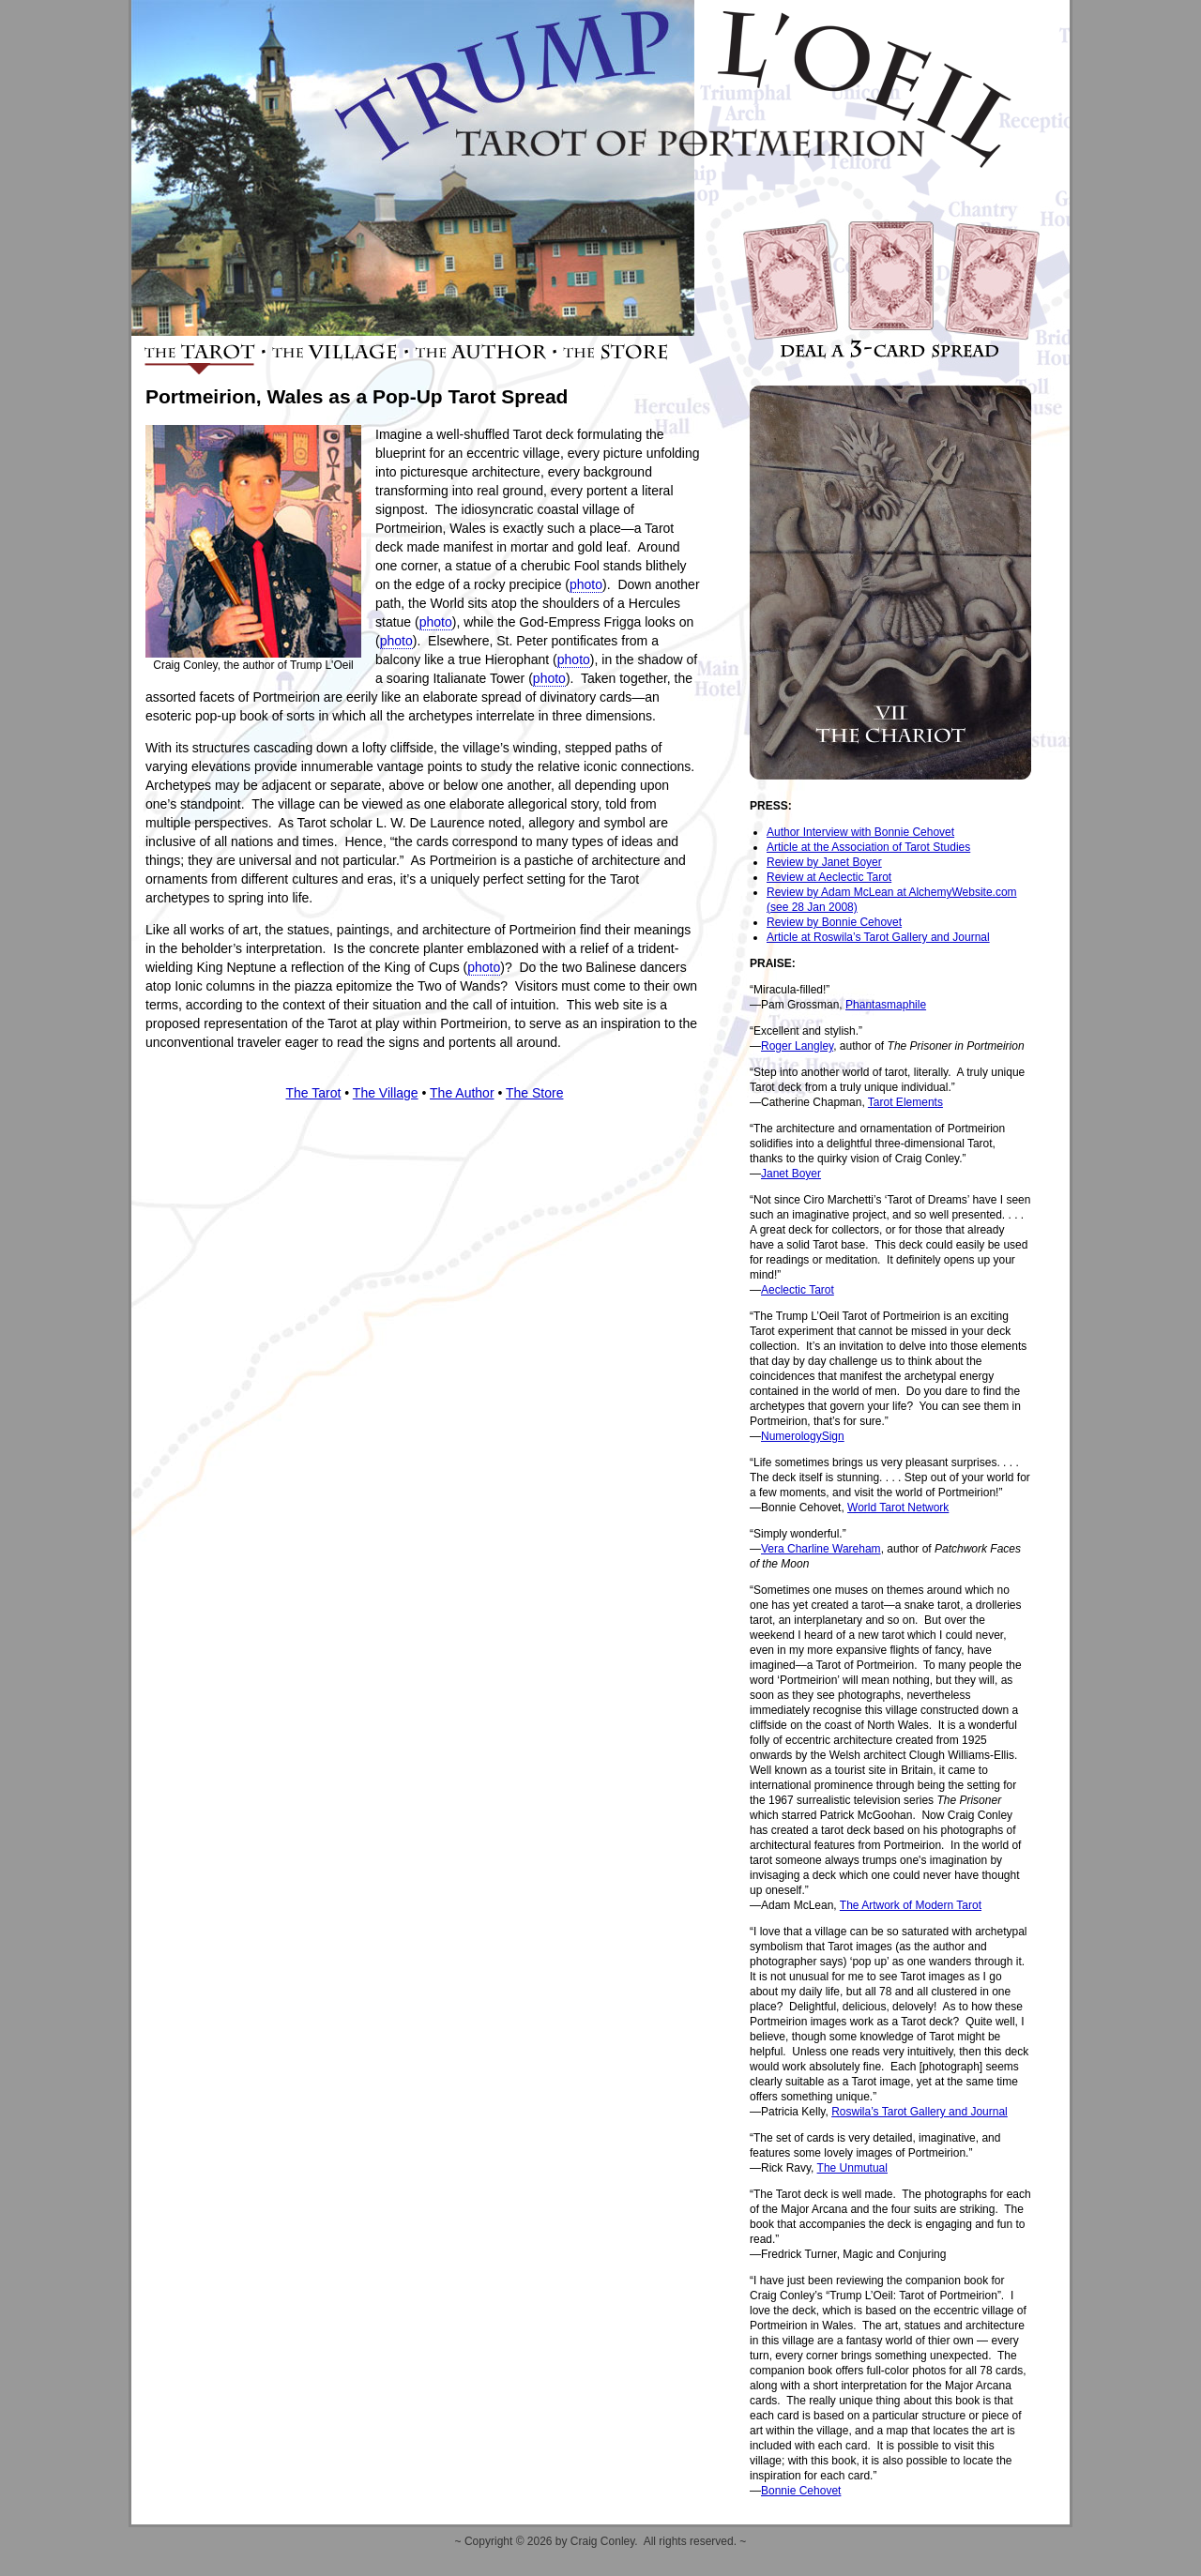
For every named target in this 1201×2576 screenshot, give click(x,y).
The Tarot (314, 1092)
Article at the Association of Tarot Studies (868, 847)
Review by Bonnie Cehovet (834, 922)
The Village (385, 1092)
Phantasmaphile (885, 1004)
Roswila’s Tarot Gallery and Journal (919, 2111)
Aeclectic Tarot (797, 1289)
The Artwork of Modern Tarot (910, 1905)
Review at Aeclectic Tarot (829, 877)
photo (586, 584)
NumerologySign (802, 1436)
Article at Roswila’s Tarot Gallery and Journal (878, 937)
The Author (462, 1092)
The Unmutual (852, 2167)
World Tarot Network (898, 1507)
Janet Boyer (791, 1173)
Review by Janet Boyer (824, 862)
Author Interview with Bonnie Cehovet (860, 832)
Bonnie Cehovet (801, 2490)
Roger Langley (797, 1046)
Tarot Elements (905, 1102)
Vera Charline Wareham (821, 1548)
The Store (534, 1092)
